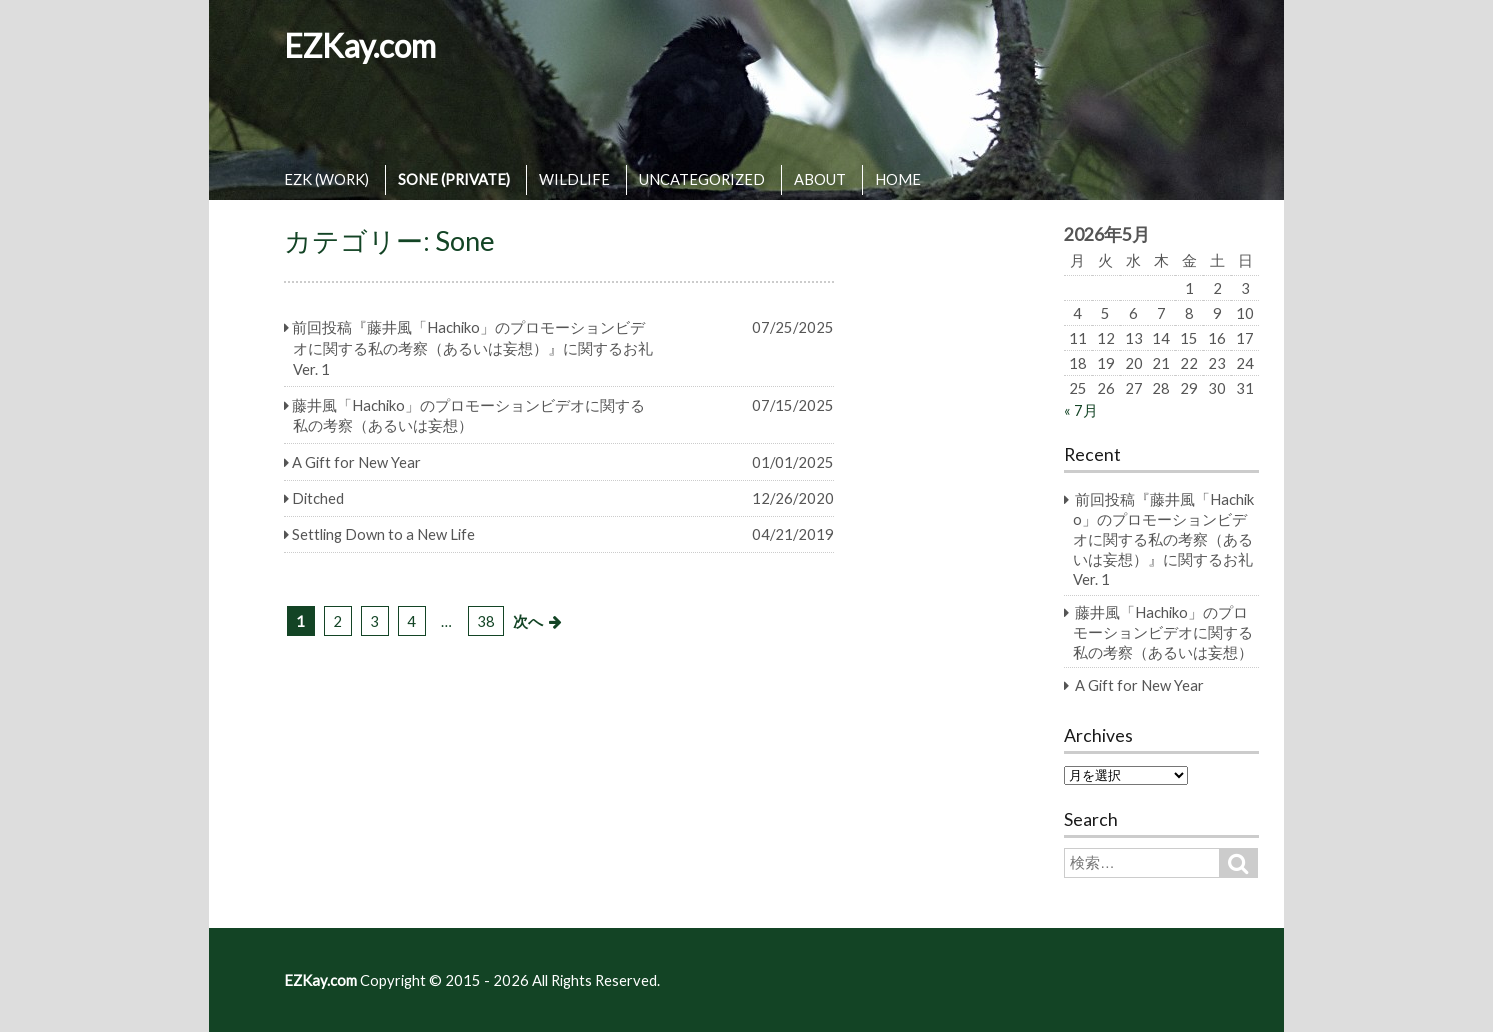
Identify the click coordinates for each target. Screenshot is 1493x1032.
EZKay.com (360, 45)
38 (486, 621)
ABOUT (820, 179)
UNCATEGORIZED (702, 179)
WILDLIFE (574, 179)
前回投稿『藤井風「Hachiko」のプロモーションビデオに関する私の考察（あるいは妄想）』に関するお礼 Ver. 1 (1163, 539)
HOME (898, 179)
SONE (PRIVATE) (454, 179)
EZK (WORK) (326, 179)
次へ (528, 621)
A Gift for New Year (1139, 685)
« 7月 (1081, 410)
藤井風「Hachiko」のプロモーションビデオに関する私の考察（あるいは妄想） (1163, 632)
